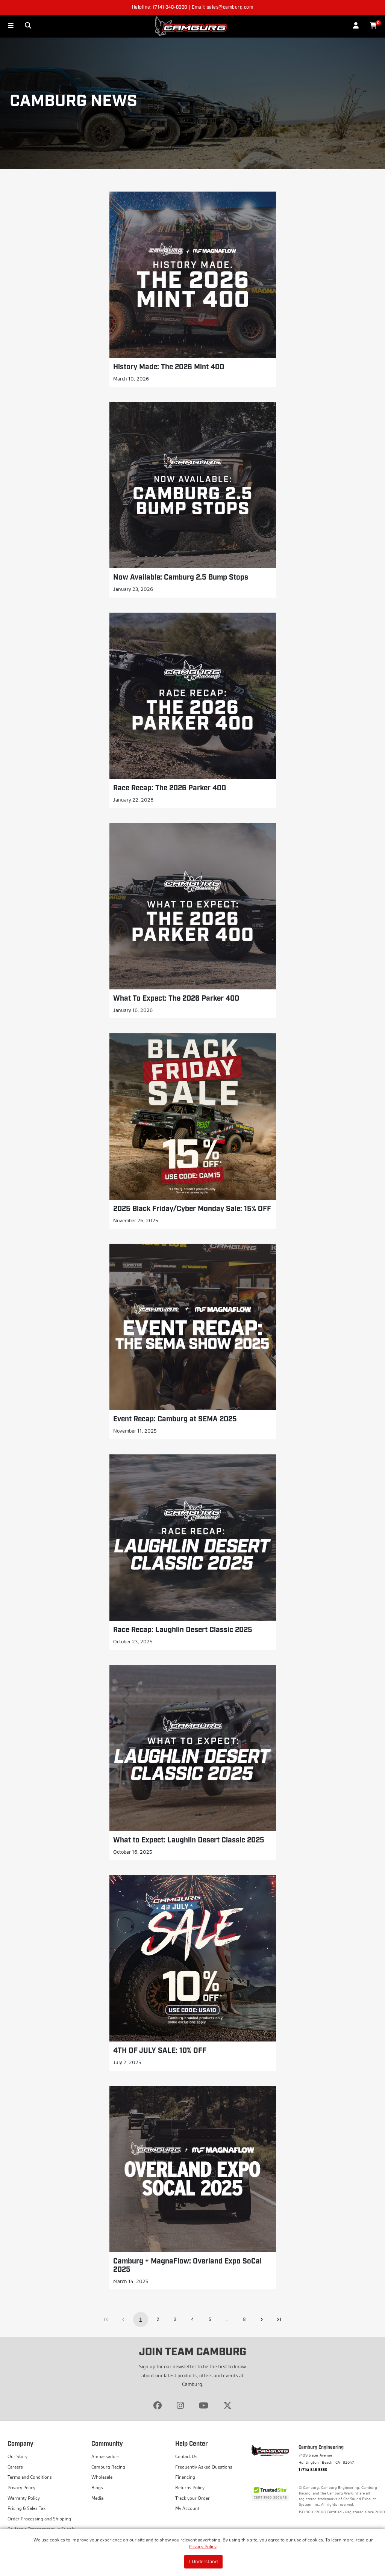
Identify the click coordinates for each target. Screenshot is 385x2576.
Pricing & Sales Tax (26, 2508)
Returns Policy (190, 2487)
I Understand (203, 2561)
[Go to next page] (261, 2319)
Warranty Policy (24, 2498)
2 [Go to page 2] (157, 2319)
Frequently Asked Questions (203, 2467)
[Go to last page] (278, 2319)
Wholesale (101, 2477)
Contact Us (186, 2456)
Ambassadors (105, 2456)
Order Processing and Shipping (39, 2519)
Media (97, 2498)
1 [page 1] (140, 2319)
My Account (187, 2508)
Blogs (97, 2487)
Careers (15, 2467)
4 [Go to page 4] (192, 2319)
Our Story (17, 2456)
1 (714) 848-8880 (313, 2469)
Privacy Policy (203, 2546)
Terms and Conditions (30, 2477)
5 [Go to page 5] (209, 2319)
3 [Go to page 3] (175, 2319)
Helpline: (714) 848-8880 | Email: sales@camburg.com (192, 7)
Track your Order (192, 2498)
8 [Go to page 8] (244, 2319)
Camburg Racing (108, 2467)
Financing (185, 2477)
